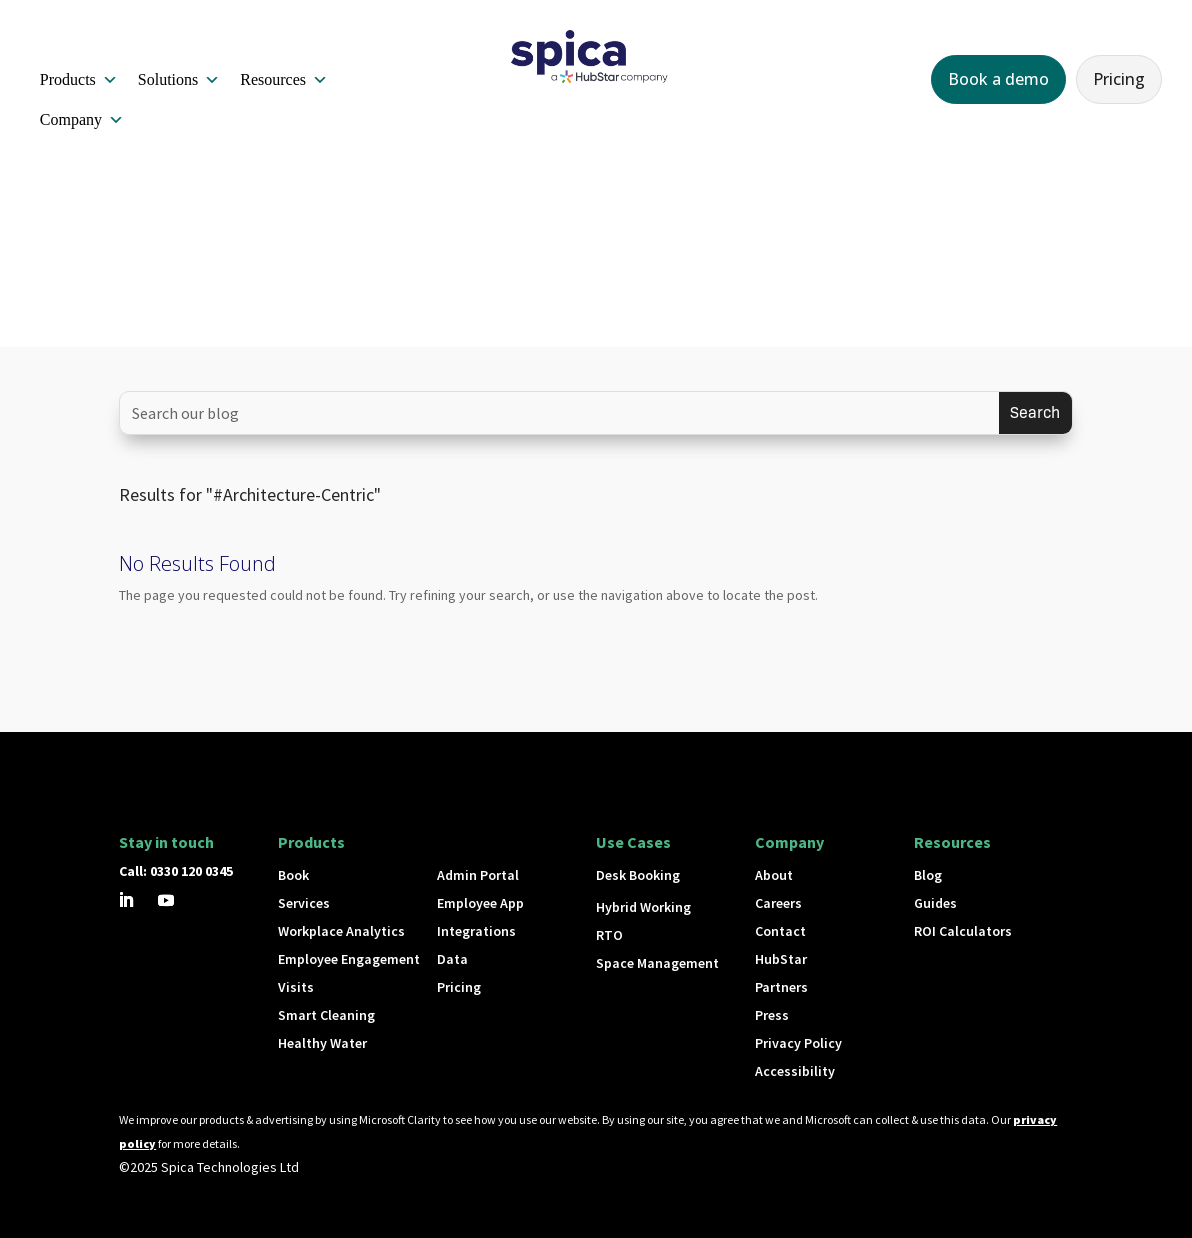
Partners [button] (781, 987)
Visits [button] (296, 987)
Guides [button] (935, 903)
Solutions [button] (179, 80)
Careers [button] (778, 903)
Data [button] (452, 959)
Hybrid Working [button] (643, 907)
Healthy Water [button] (322, 1043)
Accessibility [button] (795, 1071)
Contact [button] (780, 931)
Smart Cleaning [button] (326, 1015)
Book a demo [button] (998, 79)
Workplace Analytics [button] (341, 931)
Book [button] (293, 875)
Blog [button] (928, 875)
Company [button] (82, 120)
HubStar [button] (781, 959)
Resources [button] (284, 80)
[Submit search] (1035, 413)
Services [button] (304, 903)
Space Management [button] (657, 963)
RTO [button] (609, 935)
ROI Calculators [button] (963, 931)
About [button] (774, 875)
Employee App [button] (480, 903)
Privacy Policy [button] (798, 1043)
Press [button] (772, 1015)
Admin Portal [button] (478, 875)
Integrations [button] (476, 931)
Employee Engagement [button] (349, 959)
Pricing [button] (1119, 79)
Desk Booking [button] (638, 875)
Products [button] (79, 80)
